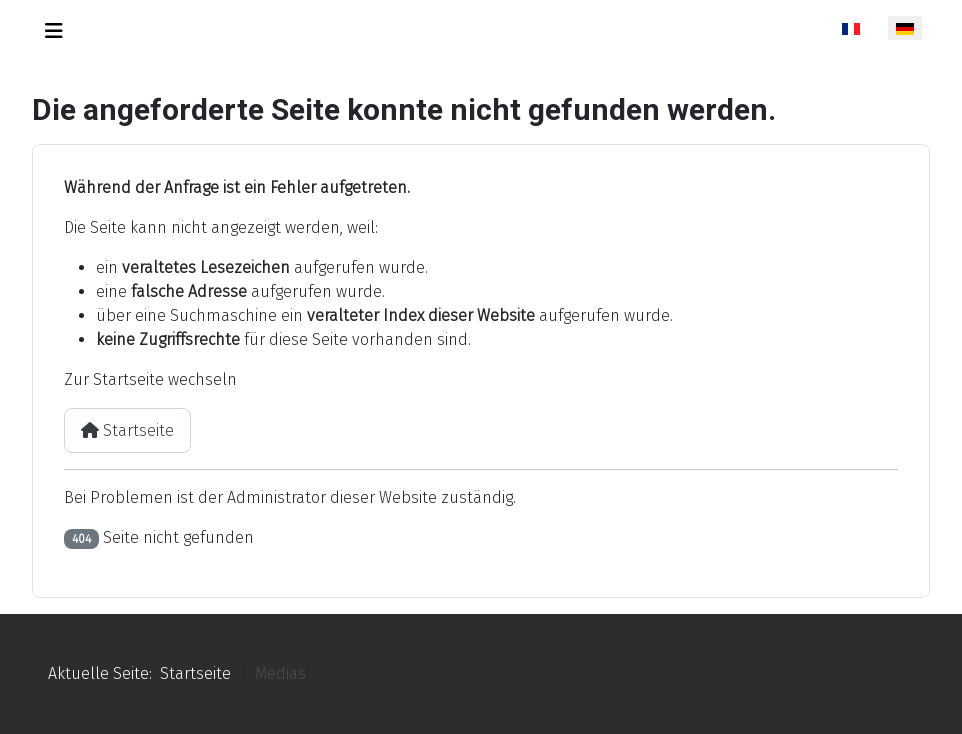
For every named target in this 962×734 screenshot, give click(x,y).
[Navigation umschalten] (54, 31)
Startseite (127, 430)
